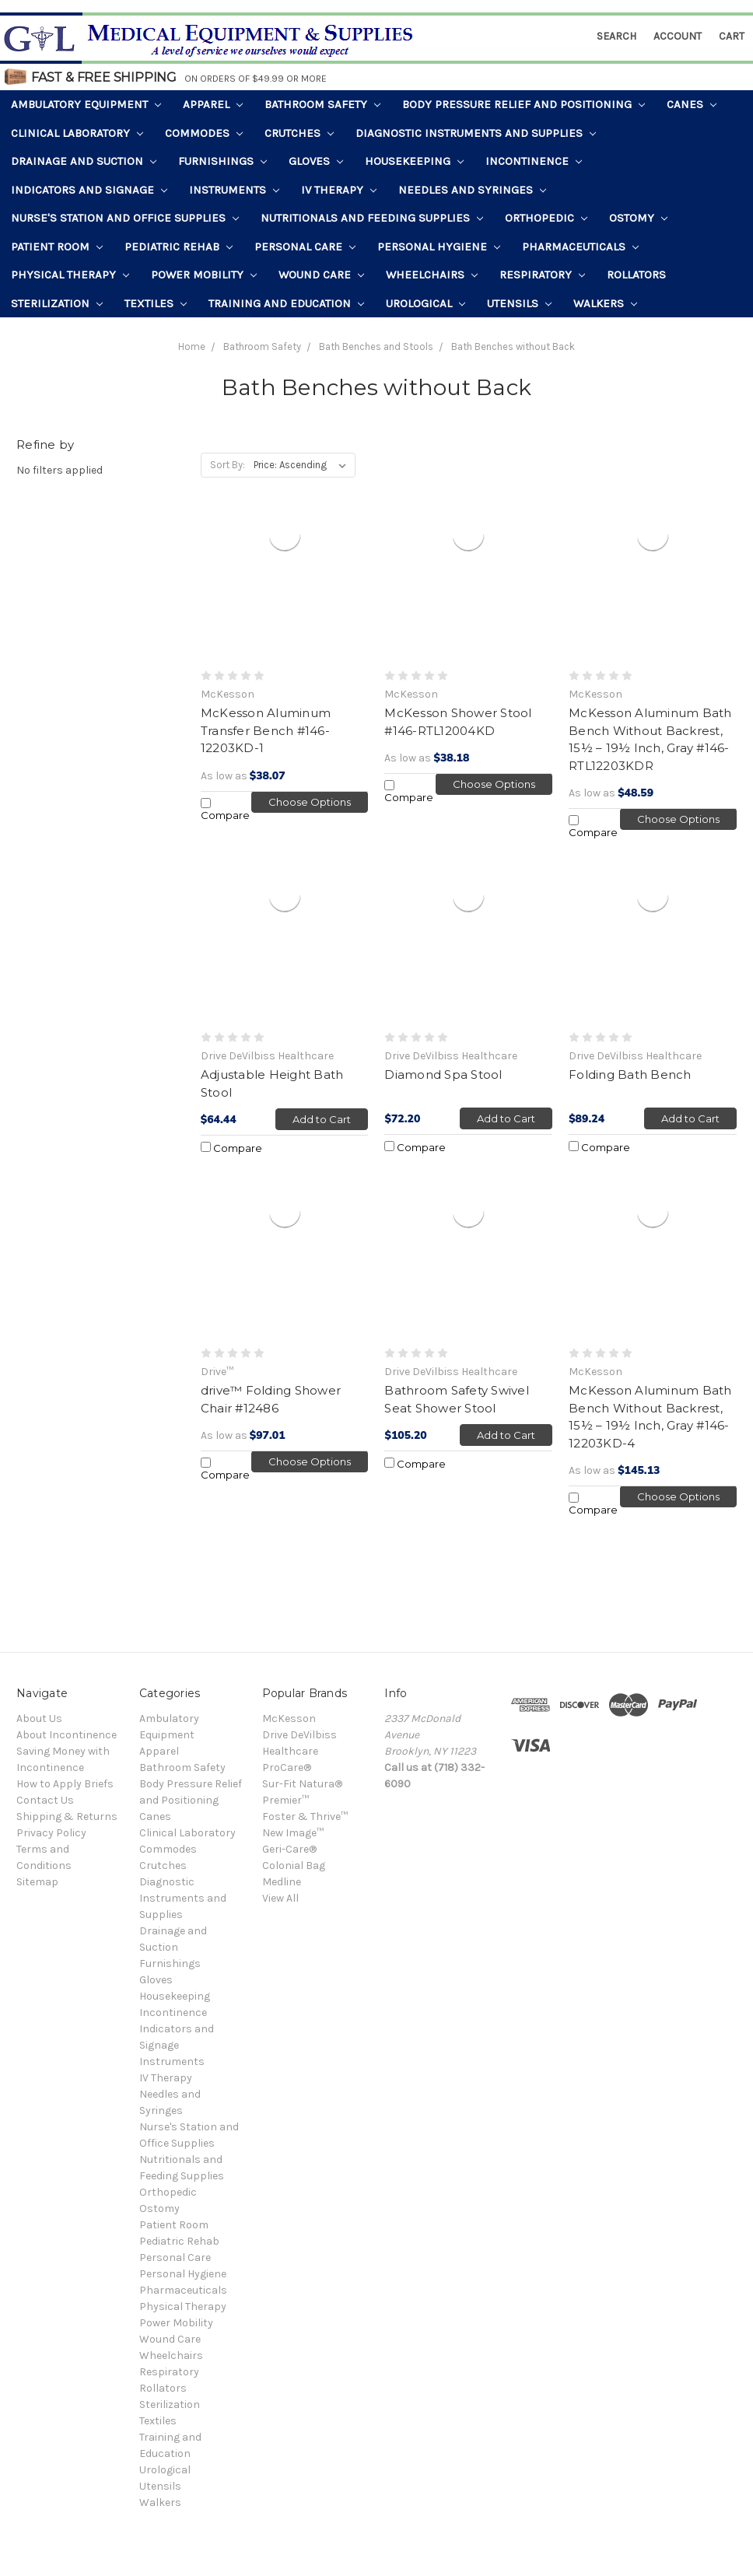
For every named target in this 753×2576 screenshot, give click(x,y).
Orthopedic (546, 218)
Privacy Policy (51, 1832)
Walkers (605, 303)
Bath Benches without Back (513, 346)
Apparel (213, 104)
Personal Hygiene (438, 247)
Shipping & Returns (66, 1816)
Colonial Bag (293, 1865)
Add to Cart (321, 1119)
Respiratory (542, 275)
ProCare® (286, 1767)
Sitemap (37, 1881)
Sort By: (227, 465)
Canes (691, 104)
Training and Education (286, 303)
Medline (281, 1881)
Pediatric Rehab (178, 247)
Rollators (636, 275)
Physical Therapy (70, 275)
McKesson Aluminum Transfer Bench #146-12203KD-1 (266, 730)
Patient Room (57, 247)
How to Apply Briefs (65, 1783)
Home (191, 346)
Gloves (316, 161)
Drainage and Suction (83, 161)
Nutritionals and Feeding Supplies (372, 218)
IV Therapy (338, 190)
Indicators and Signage (89, 190)
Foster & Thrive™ (305, 1816)
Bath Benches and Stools (376, 346)
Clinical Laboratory (77, 133)
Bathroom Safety (322, 104)
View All (280, 1898)
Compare (225, 809)
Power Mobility (204, 275)
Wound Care (321, 275)
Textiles (155, 303)
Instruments (234, 190)
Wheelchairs (432, 275)
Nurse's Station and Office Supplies (125, 218)
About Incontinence (66, 1734)
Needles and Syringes (472, 190)
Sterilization (57, 303)
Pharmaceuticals (580, 247)
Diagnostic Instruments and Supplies (475, 133)
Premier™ (285, 1800)
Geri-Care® (289, 1849)
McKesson (289, 1718)
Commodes (204, 133)
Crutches (299, 133)
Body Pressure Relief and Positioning (523, 104)
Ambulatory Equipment (86, 104)
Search (616, 36)
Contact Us (45, 1800)
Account (677, 36)
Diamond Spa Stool (443, 1074)
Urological (425, 303)
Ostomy (638, 218)
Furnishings (222, 161)
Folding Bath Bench (630, 1074)
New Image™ (293, 1832)
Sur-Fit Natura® (302, 1783)
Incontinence (533, 161)
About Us (39, 1718)
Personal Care (304, 247)
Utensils (519, 303)
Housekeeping (414, 161)
